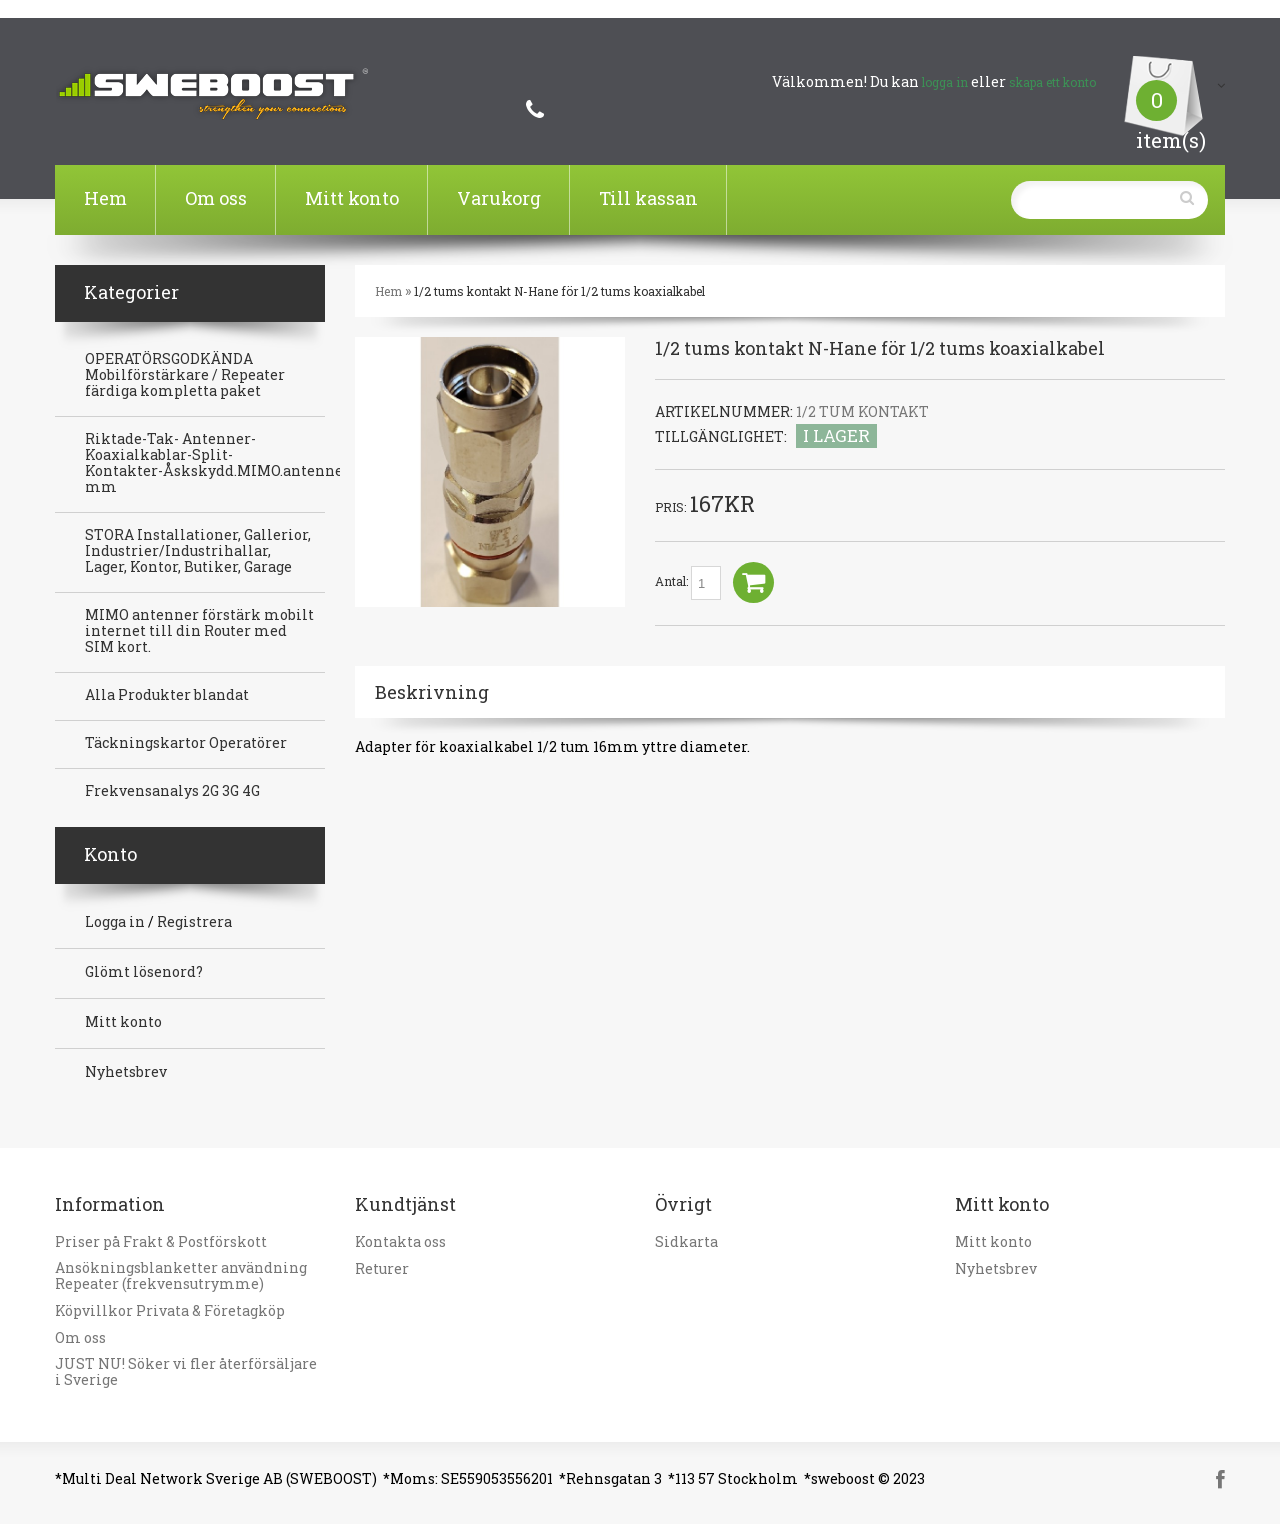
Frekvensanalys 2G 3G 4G (172, 791)
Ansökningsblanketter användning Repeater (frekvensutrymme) (181, 1276)
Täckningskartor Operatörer (186, 743)
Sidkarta (686, 1242)
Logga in (115, 922)
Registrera (194, 922)
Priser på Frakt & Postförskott (161, 1242)
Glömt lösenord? (144, 972)
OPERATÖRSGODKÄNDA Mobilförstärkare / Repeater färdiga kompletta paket (185, 375)
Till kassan (648, 198)
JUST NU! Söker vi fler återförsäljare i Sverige (186, 1372)
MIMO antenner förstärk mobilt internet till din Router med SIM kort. (199, 631)
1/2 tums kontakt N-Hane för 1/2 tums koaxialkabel (559, 291)
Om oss (216, 198)
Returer (382, 1269)
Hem (105, 198)
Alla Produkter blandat (167, 695)
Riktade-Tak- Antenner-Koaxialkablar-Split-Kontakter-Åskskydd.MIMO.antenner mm (217, 463)
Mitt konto (352, 198)
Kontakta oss (400, 1242)
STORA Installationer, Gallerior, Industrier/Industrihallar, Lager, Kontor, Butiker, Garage (198, 551)
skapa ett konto (1052, 82)
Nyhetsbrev (126, 1072)
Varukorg (499, 198)
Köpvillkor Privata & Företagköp (170, 1311)
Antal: (688, 583)
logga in (945, 82)
